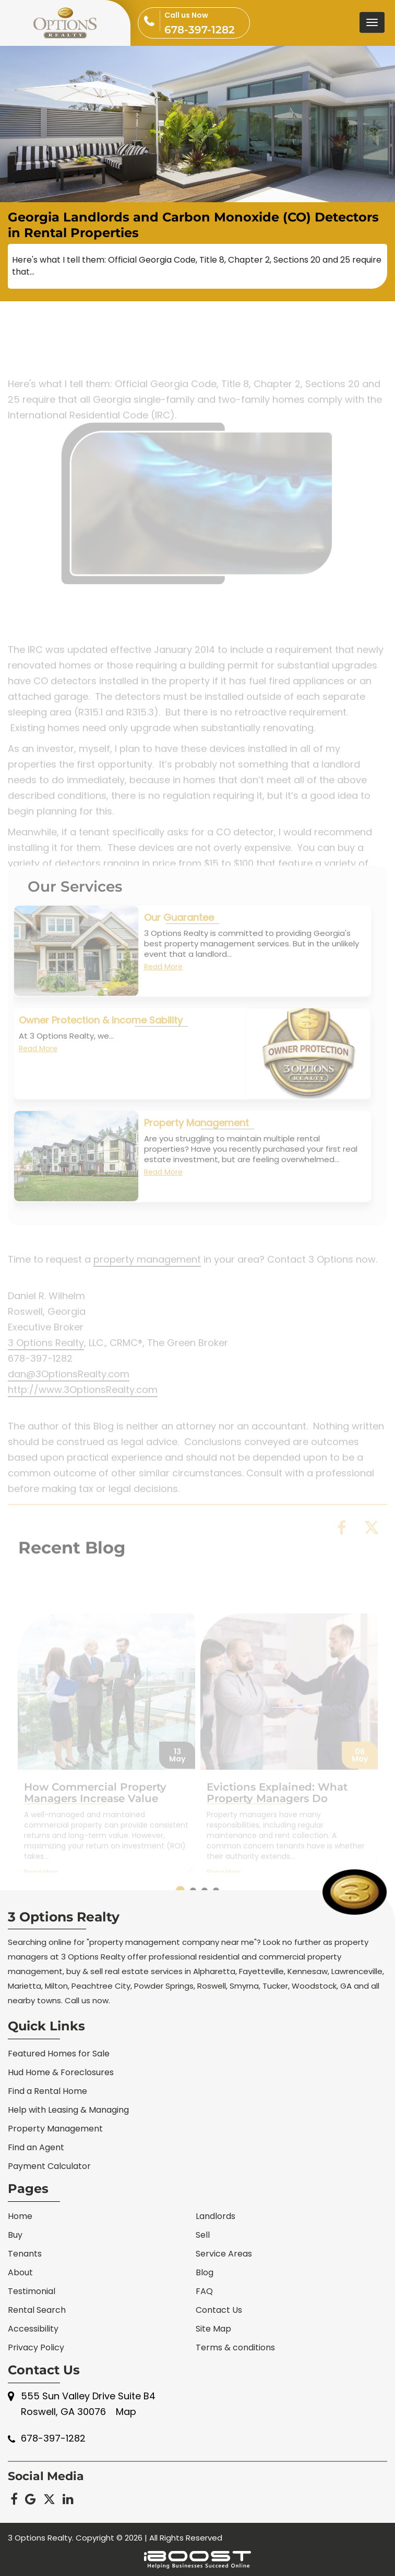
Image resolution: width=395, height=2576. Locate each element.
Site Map (213, 2329)
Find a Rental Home (47, 2091)
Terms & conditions (235, 2347)
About (20, 2272)
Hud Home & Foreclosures (61, 2072)
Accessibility (33, 2329)
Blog (204, 2272)
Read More (163, 992)
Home (20, 2216)
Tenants (25, 2254)
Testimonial (31, 2291)
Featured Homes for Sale (59, 2054)
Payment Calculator (49, 2166)
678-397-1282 (206, 22)
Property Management (196, 1147)
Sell (203, 2235)
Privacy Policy (36, 2347)
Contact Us (219, 2310)
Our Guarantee (179, 942)
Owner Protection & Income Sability (101, 1045)
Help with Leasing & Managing (68, 2110)
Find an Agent (36, 2147)
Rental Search (37, 2310)
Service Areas (224, 2254)
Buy (15, 2235)
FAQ (204, 2291)
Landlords (215, 2216)
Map (126, 2411)
